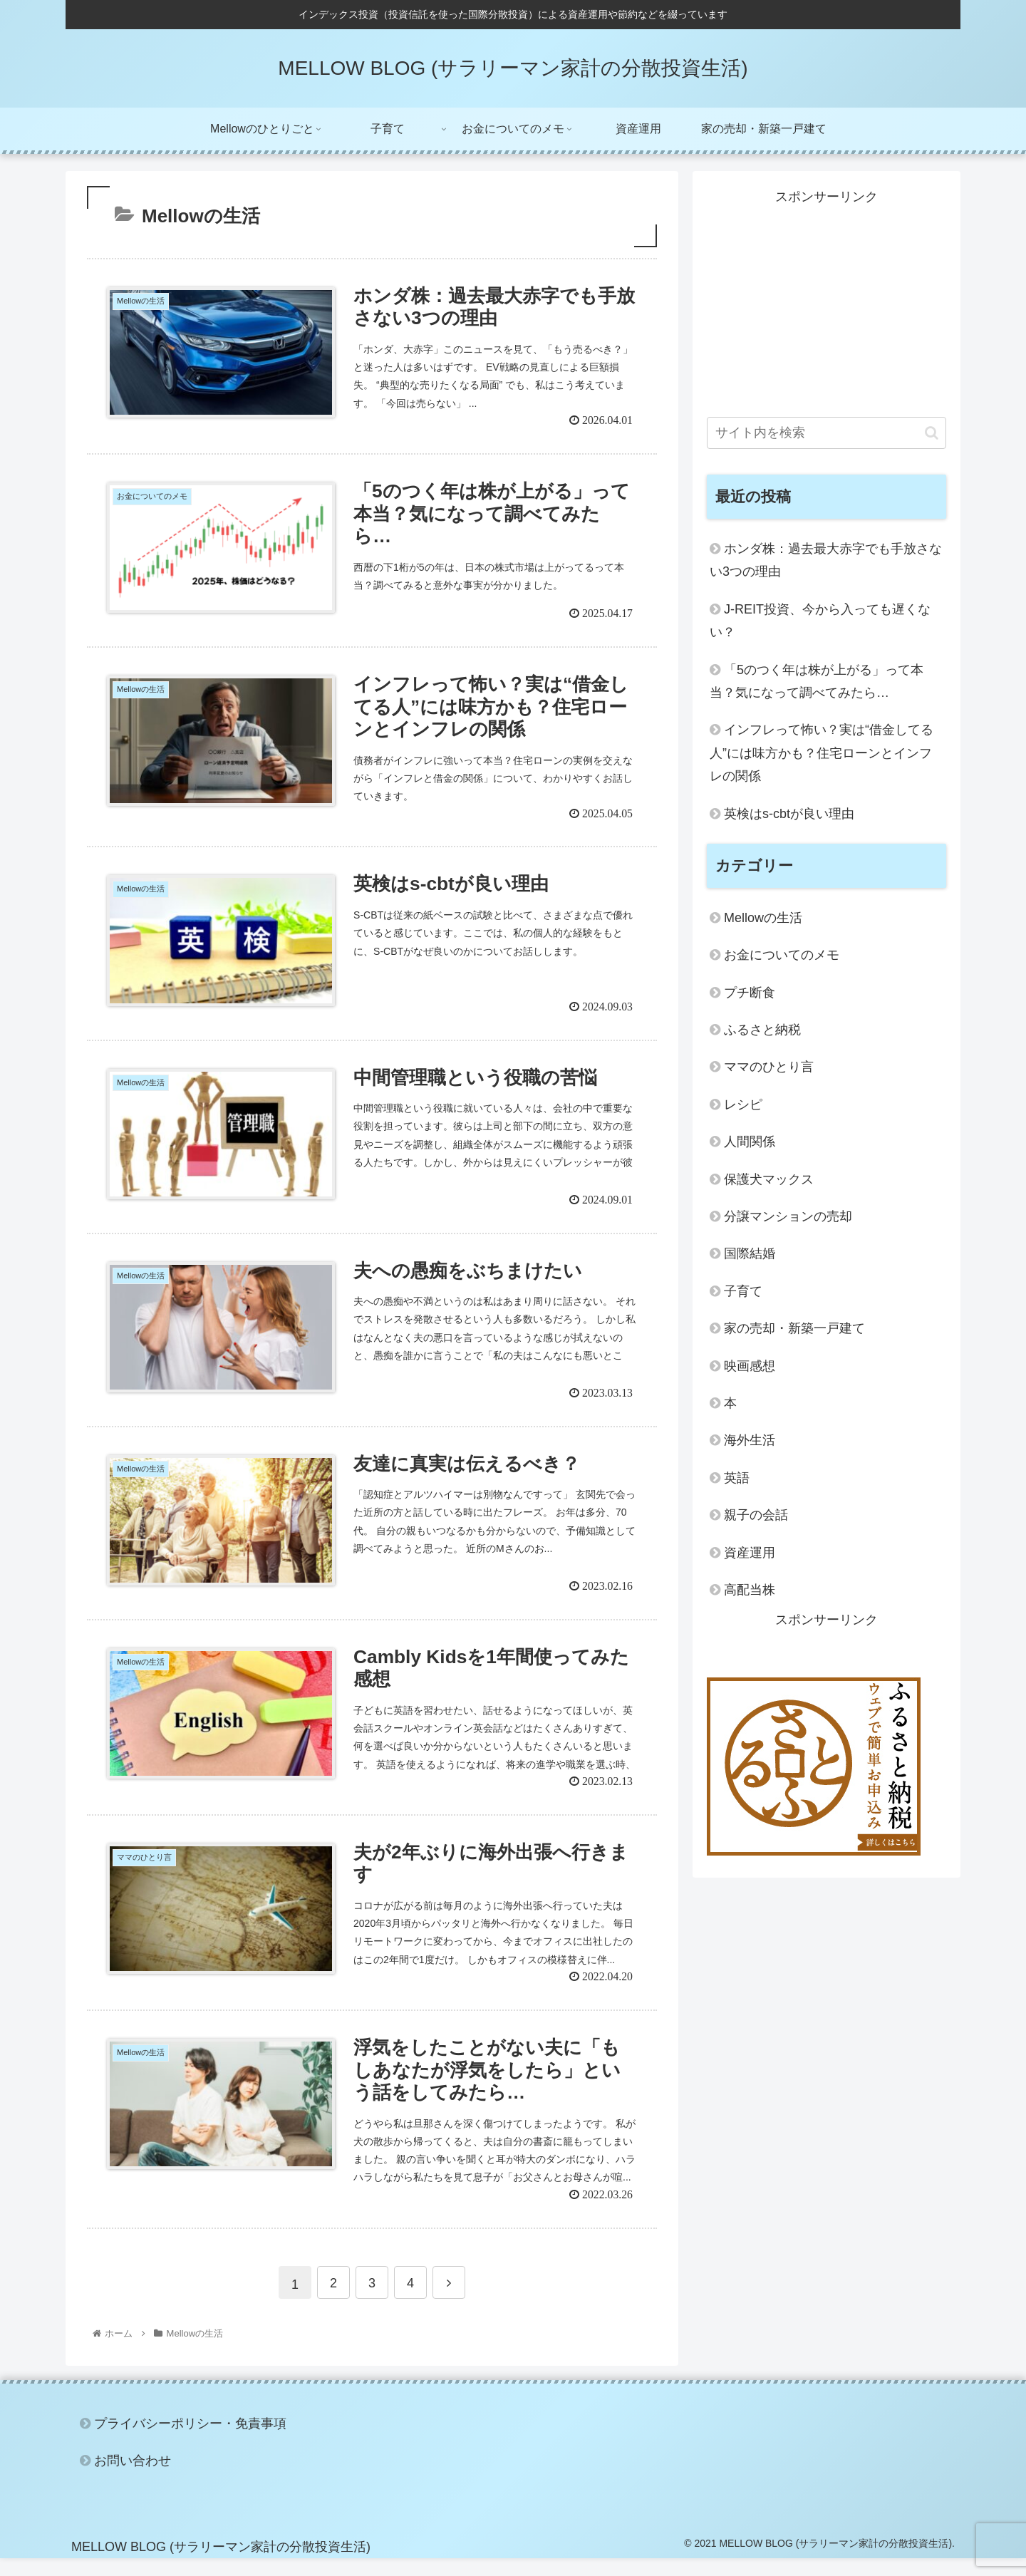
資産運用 (749, 1553)
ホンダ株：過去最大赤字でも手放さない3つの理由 (826, 560)
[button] (931, 433)
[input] (826, 433)
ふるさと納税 (762, 1030)
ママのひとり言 (769, 1067)
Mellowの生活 (763, 918)
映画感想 (749, 1366)
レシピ (743, 1104)
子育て (743, 1291)
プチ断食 (749, 993)
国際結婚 (749, 1253)
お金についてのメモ (781, 955)
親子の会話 (756, 1515)
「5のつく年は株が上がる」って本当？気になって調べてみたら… (816, 681)
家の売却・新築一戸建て (794, 1328)
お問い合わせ (132, 2478)
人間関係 (749, 1141)
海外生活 (749, 1440)
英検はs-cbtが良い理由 (789, 814)
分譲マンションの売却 (788, 1216)
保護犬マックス (769, 1179)
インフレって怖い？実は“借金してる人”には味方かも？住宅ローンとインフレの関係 (821, 753)
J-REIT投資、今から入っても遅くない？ (820, 620)
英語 (737, 1478)
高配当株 (749, 1590)
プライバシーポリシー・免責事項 (190, 2441)
